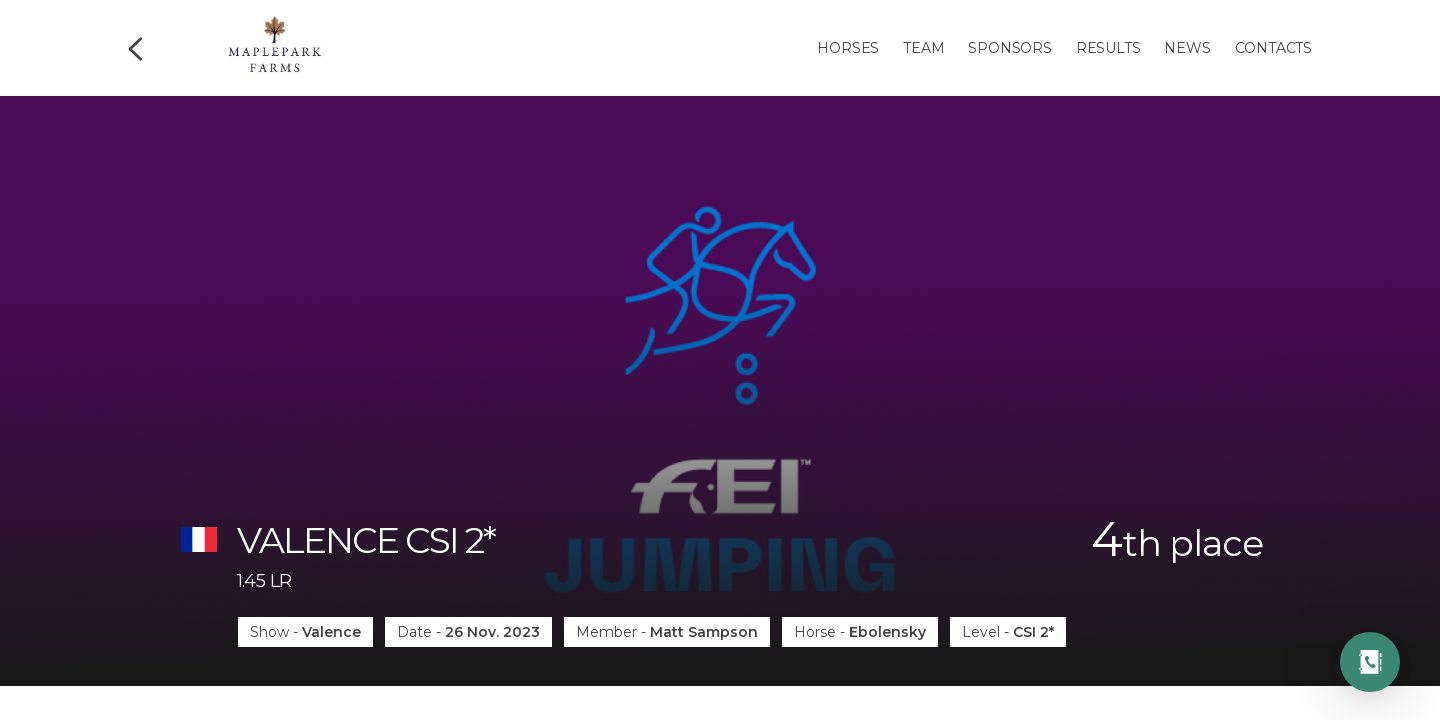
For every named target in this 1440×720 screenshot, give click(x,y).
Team (923, 48)
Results (1108, 48)
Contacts (1273, 48)
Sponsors (1009, 48)
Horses (848, 48)
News (1187, 48)
